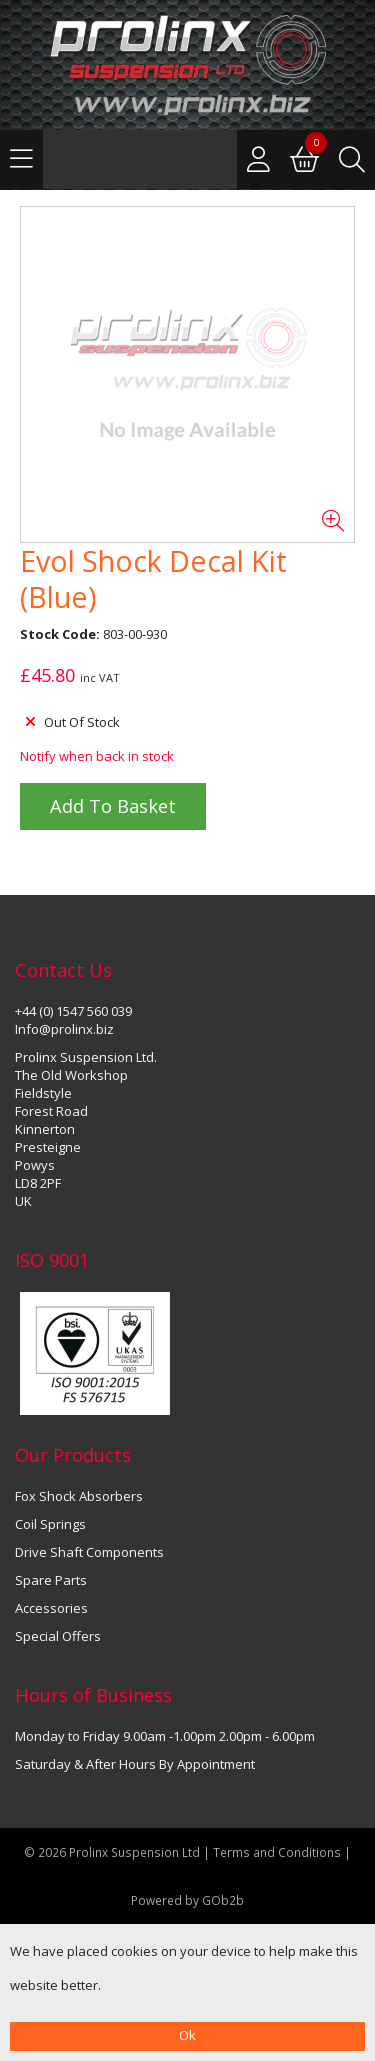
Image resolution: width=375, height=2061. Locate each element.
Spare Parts (51, 1580)
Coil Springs (50, 1524)
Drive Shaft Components (89, 1552)
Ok (187, 2035)
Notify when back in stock (97, 756)
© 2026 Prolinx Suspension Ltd (112, 1852)
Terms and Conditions (278, 1852)
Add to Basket (113, 806)
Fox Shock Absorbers (79, 1496)
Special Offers (58, 1636)
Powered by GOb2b (187, 1900)
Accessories (51, 1608)
